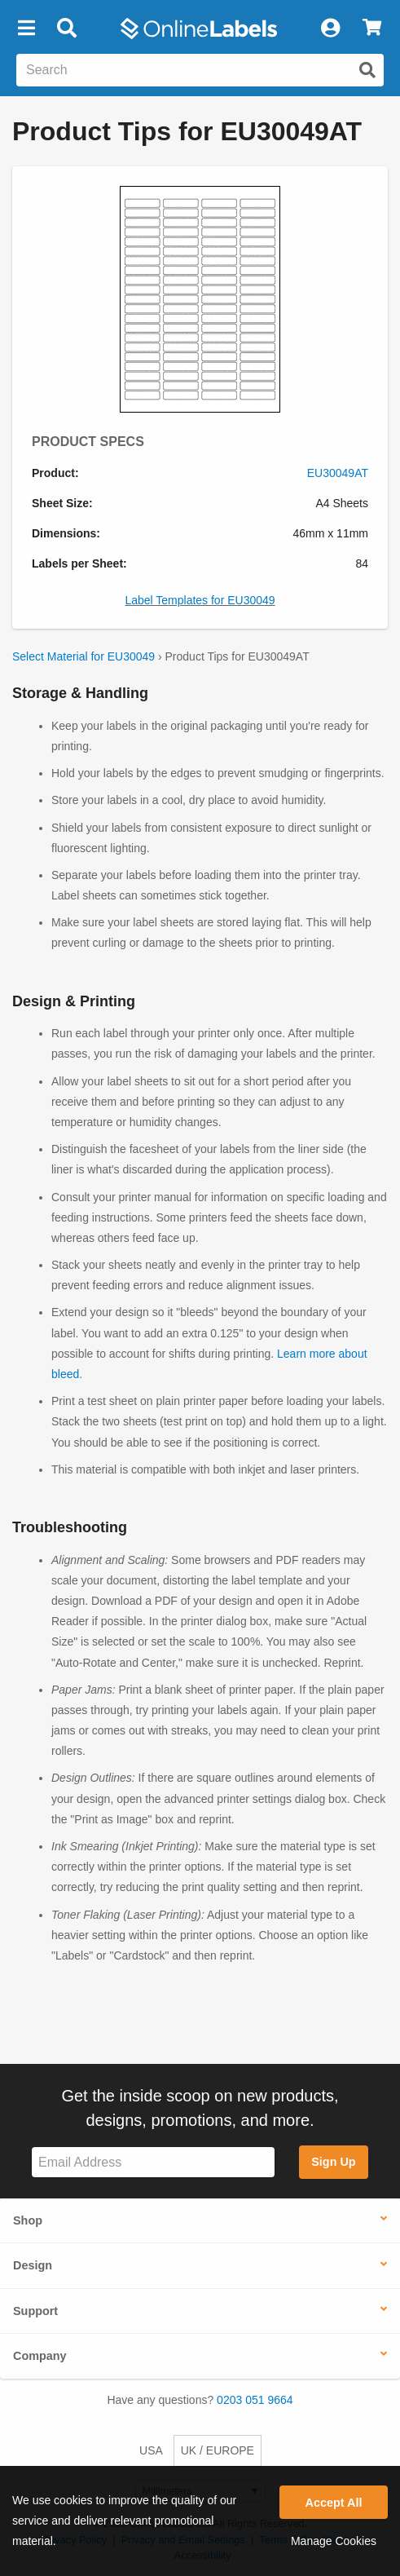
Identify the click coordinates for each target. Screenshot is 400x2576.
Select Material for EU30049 (83, 656)
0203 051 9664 (254, 2399)
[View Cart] (371, 29)
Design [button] (32, 2265)
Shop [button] (27, 2220)
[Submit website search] (367, 70)
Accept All (334, 2502)
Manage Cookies (333, 2540)
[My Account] (330, 28)
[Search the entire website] (200, 70)
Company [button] (40, 2355)
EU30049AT (337, 472)
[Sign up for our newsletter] (153, 2162)
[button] (26, 28)
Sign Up (333, 2161)
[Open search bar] (66, 28)
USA (151, 2450)
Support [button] (35, 2311)
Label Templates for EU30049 (200, 600)
